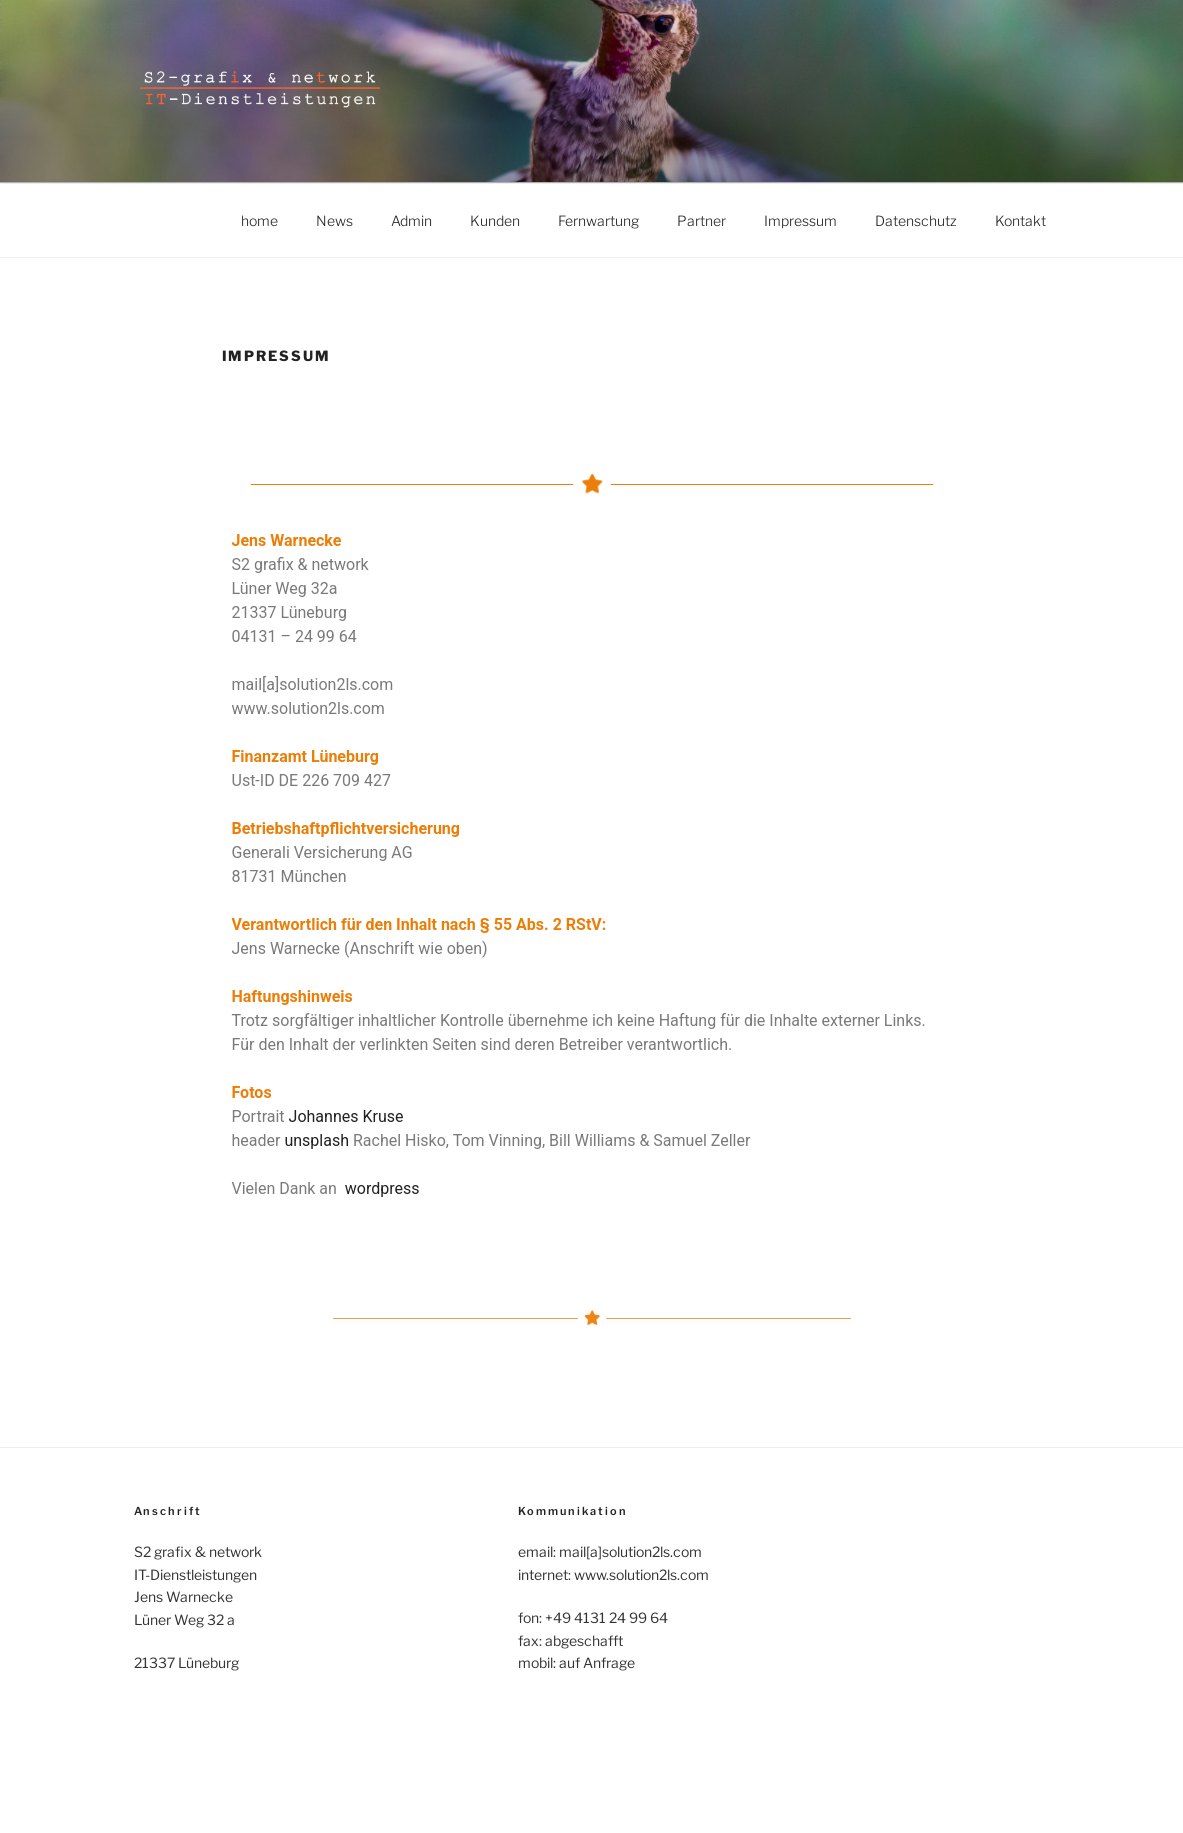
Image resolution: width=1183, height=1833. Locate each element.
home (259, 220)
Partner (701, 220)
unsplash (316, 1140)
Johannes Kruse (346, 1116)
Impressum (800, 220)
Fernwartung (598, 220)
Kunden (495, 220)
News (334, 220)
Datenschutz (916, 220)
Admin (411, 220)
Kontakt (1020, 220)
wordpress (382, 1188)
